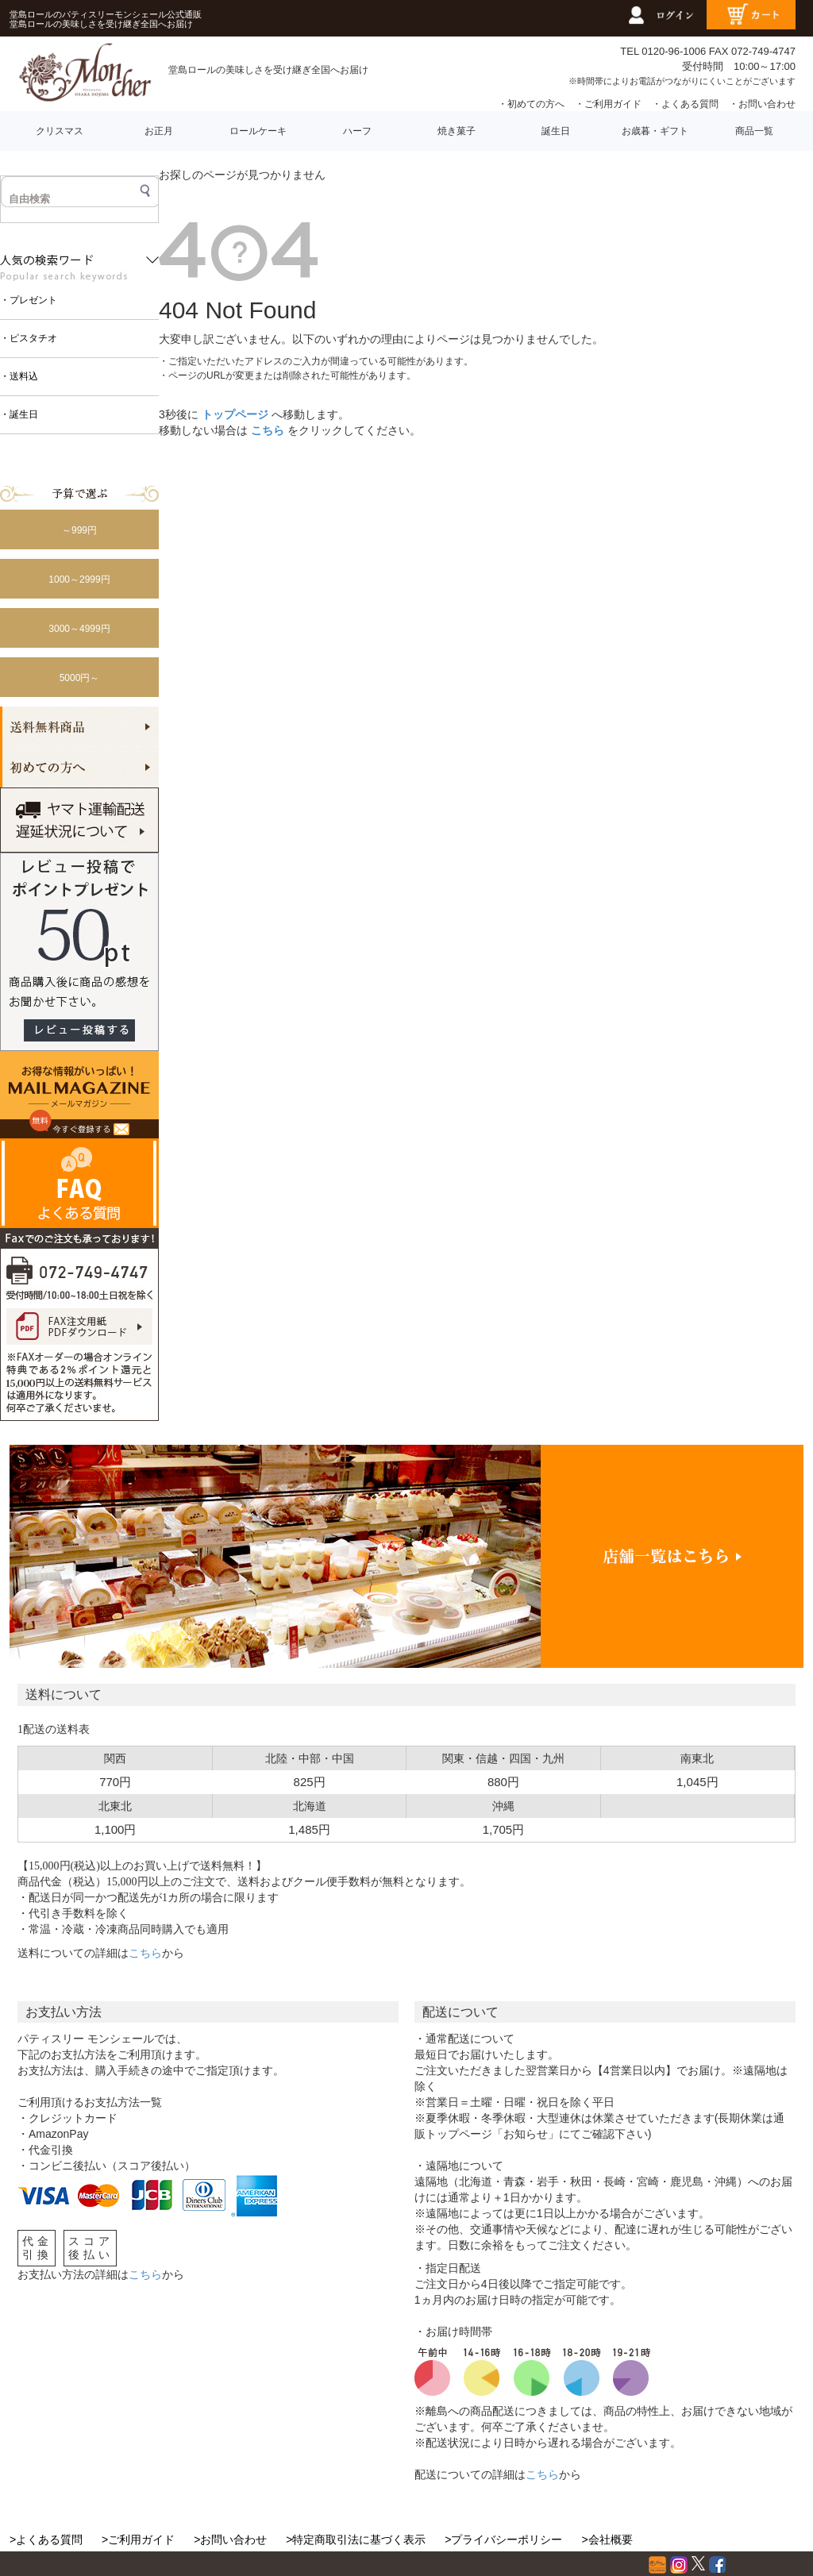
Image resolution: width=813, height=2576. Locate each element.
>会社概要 (606, 2539)
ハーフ (357, 131)
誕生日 (555, 131)
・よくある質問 (685, 104)
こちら (267, 430)
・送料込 (19, 376)
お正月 (158, 131)
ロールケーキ (258, 131)
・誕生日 (19, 414)
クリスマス (59, 131)
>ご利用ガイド (138, 2539)
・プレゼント (28, 300)
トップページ (235, 414)
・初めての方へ (531, 104)
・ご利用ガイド (608, 104)
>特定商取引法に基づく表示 (356, 2539)
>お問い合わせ (230, 2539)
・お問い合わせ (762, 104)
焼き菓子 (456, 131)
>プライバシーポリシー (503, 2539)
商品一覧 (754, 131)
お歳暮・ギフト (655, 131)
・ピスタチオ (28, 338)
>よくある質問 (46, 2539)
